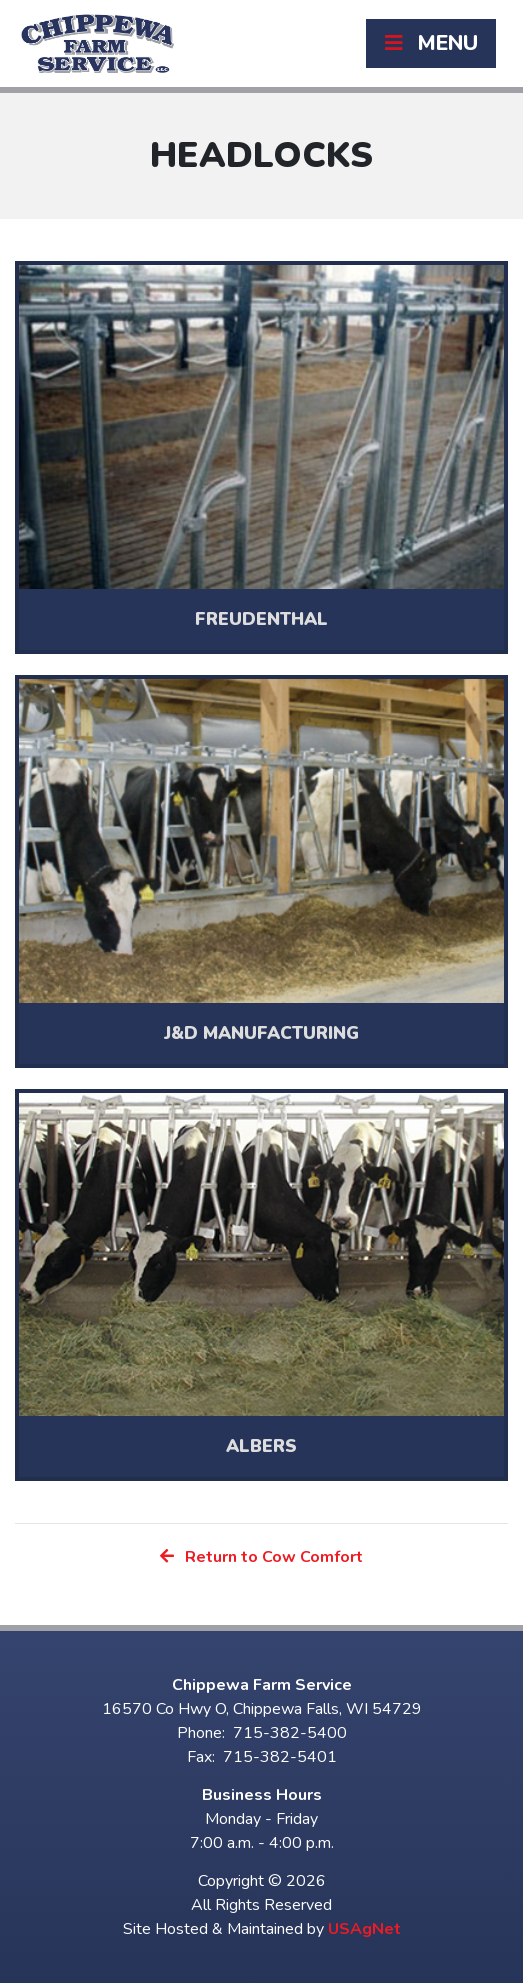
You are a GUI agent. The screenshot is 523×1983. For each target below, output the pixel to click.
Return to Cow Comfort (261, 1557)
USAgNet (364, 1929)
